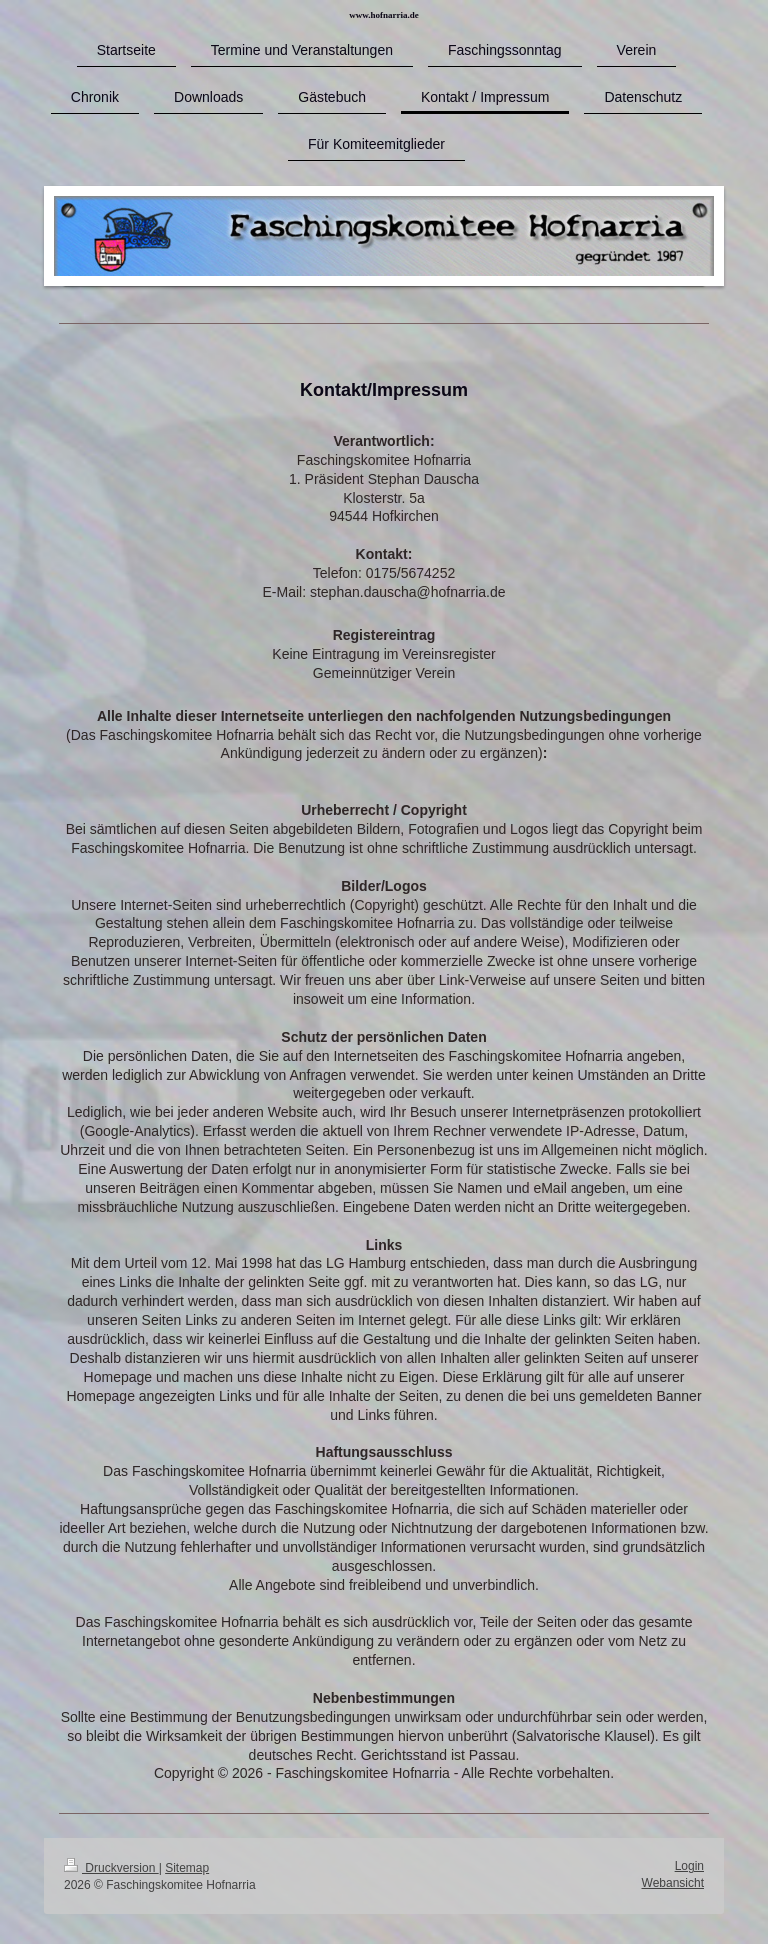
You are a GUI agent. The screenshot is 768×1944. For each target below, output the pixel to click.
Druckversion (111, 1868)
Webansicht (673, 1883)
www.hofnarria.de (384, 15)
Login (689, 1866)
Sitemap (187, 1868)
